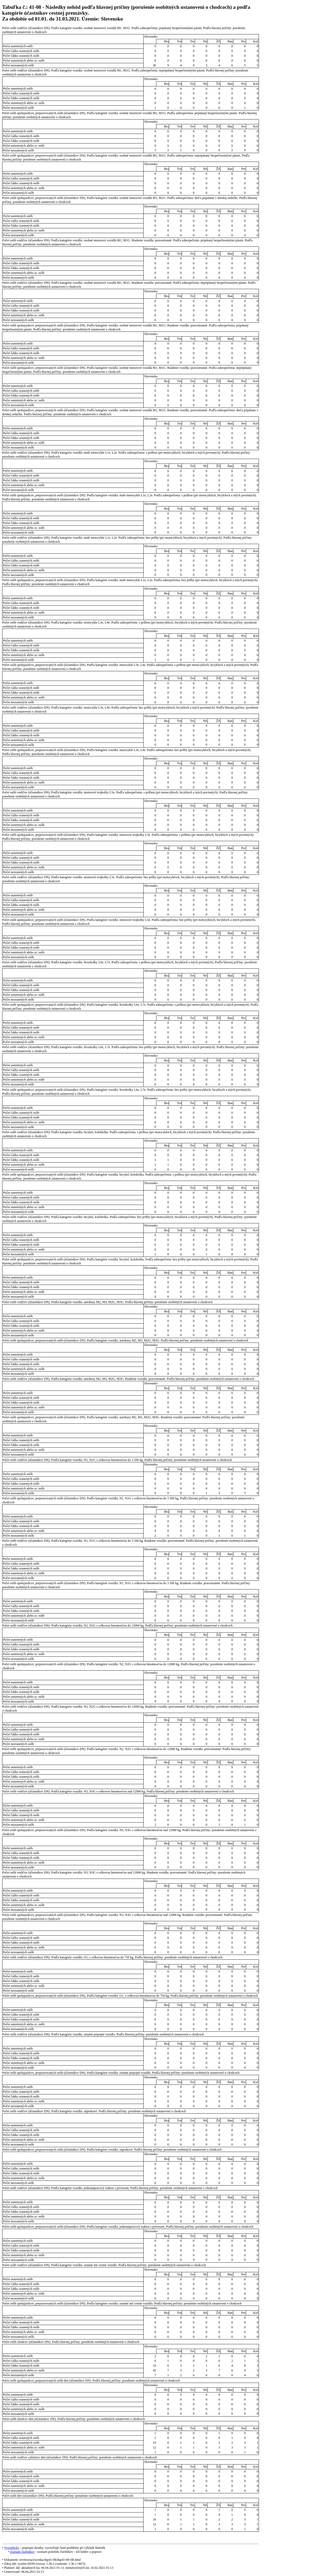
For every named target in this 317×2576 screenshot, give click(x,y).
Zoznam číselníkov (22, 2552)
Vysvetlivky (11, 2548)
